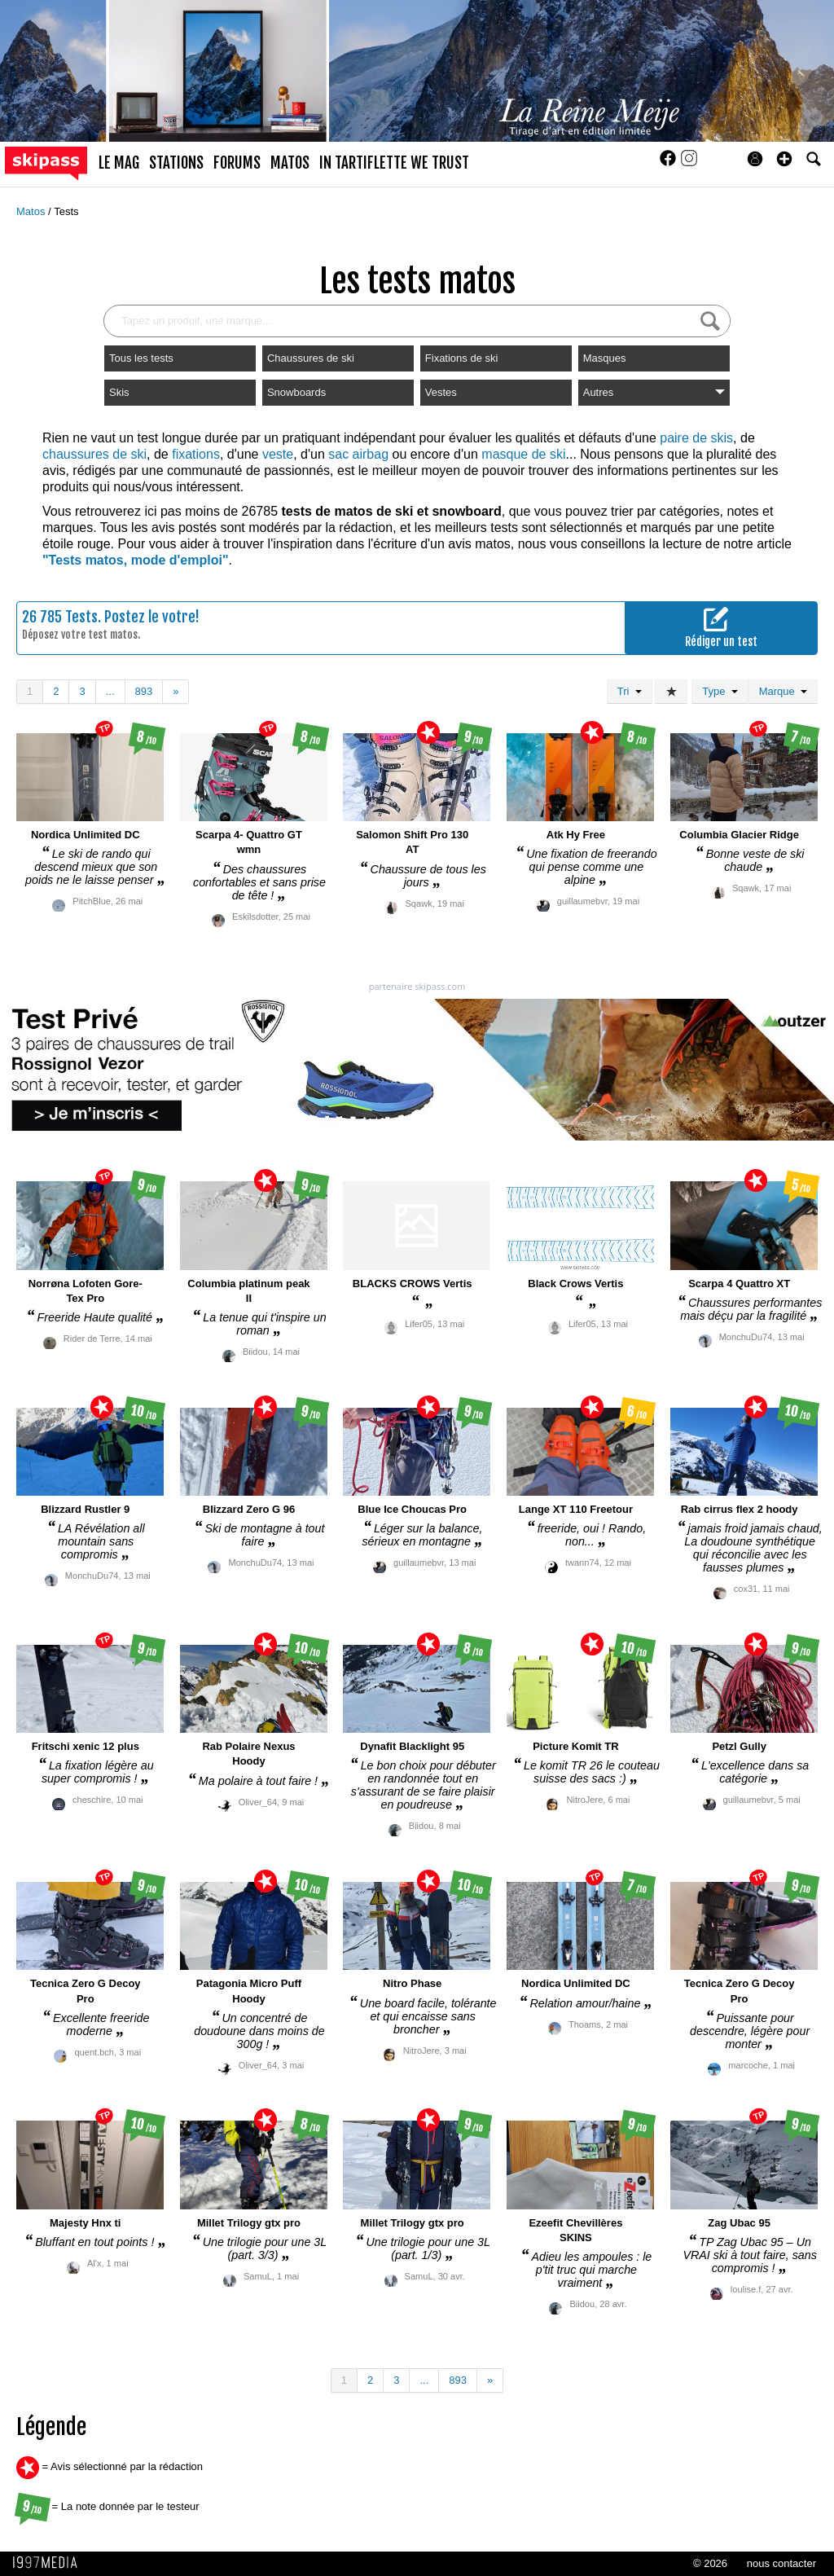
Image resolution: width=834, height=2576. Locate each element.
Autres (654, 392)
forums (237, 163)
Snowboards (296, 392)
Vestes (441, 392)
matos (289, 163)
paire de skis (696, 438)
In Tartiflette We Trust (394, 163)
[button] (784, 159)
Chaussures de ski (310, 358)
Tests (66, 211)
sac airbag (358, 454)
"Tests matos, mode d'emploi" (135, 560)
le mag (119, 163)
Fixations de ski (461, 358)
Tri (629, 691)
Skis (119, 392)
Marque (783, 691)
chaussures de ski (94, 454)
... (110, 691)
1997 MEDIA (50, 2563)
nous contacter (781, 2563)
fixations (196, 454)
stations (176, 163)
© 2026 (710, 2563)
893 (144, 691)
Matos (32, 211)
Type (719, 691)
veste (277, 454)
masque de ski (523, 454)
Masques (604, 358)
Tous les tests (141, 358)
